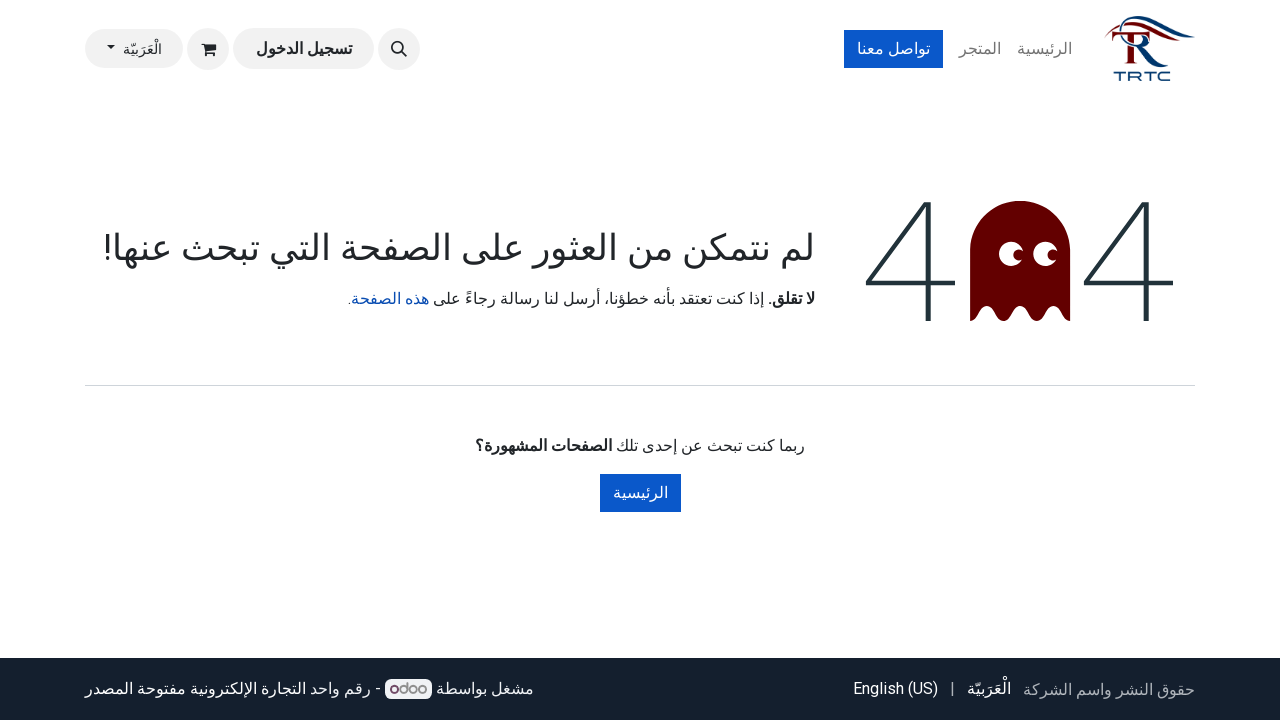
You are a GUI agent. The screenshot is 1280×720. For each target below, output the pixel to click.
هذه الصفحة (390, 298)
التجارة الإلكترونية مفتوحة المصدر (195, 688)
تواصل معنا (893, 48)
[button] (399, 49)
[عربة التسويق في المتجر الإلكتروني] (208, 49)
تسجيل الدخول (304, 48)
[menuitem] (1044, 49)
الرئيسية (640, 492)
